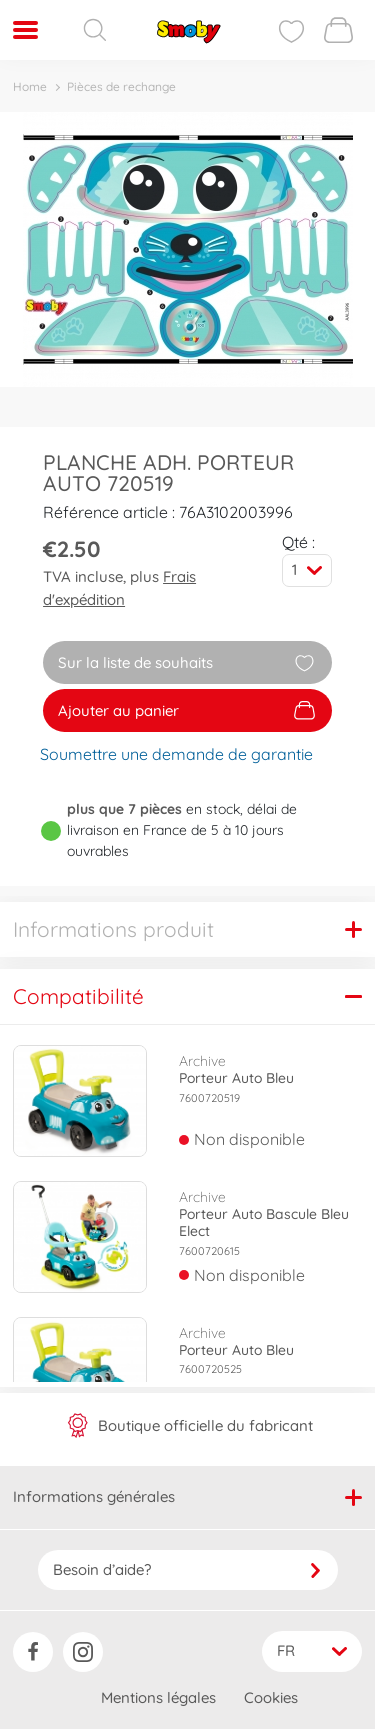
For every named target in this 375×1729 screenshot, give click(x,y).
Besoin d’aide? (188, 1569)
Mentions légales (158, 1697)
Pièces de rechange (121, 86)
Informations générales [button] (187, 1496)
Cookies (271, 1697)
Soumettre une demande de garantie (176, 754)
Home (30, 86)
